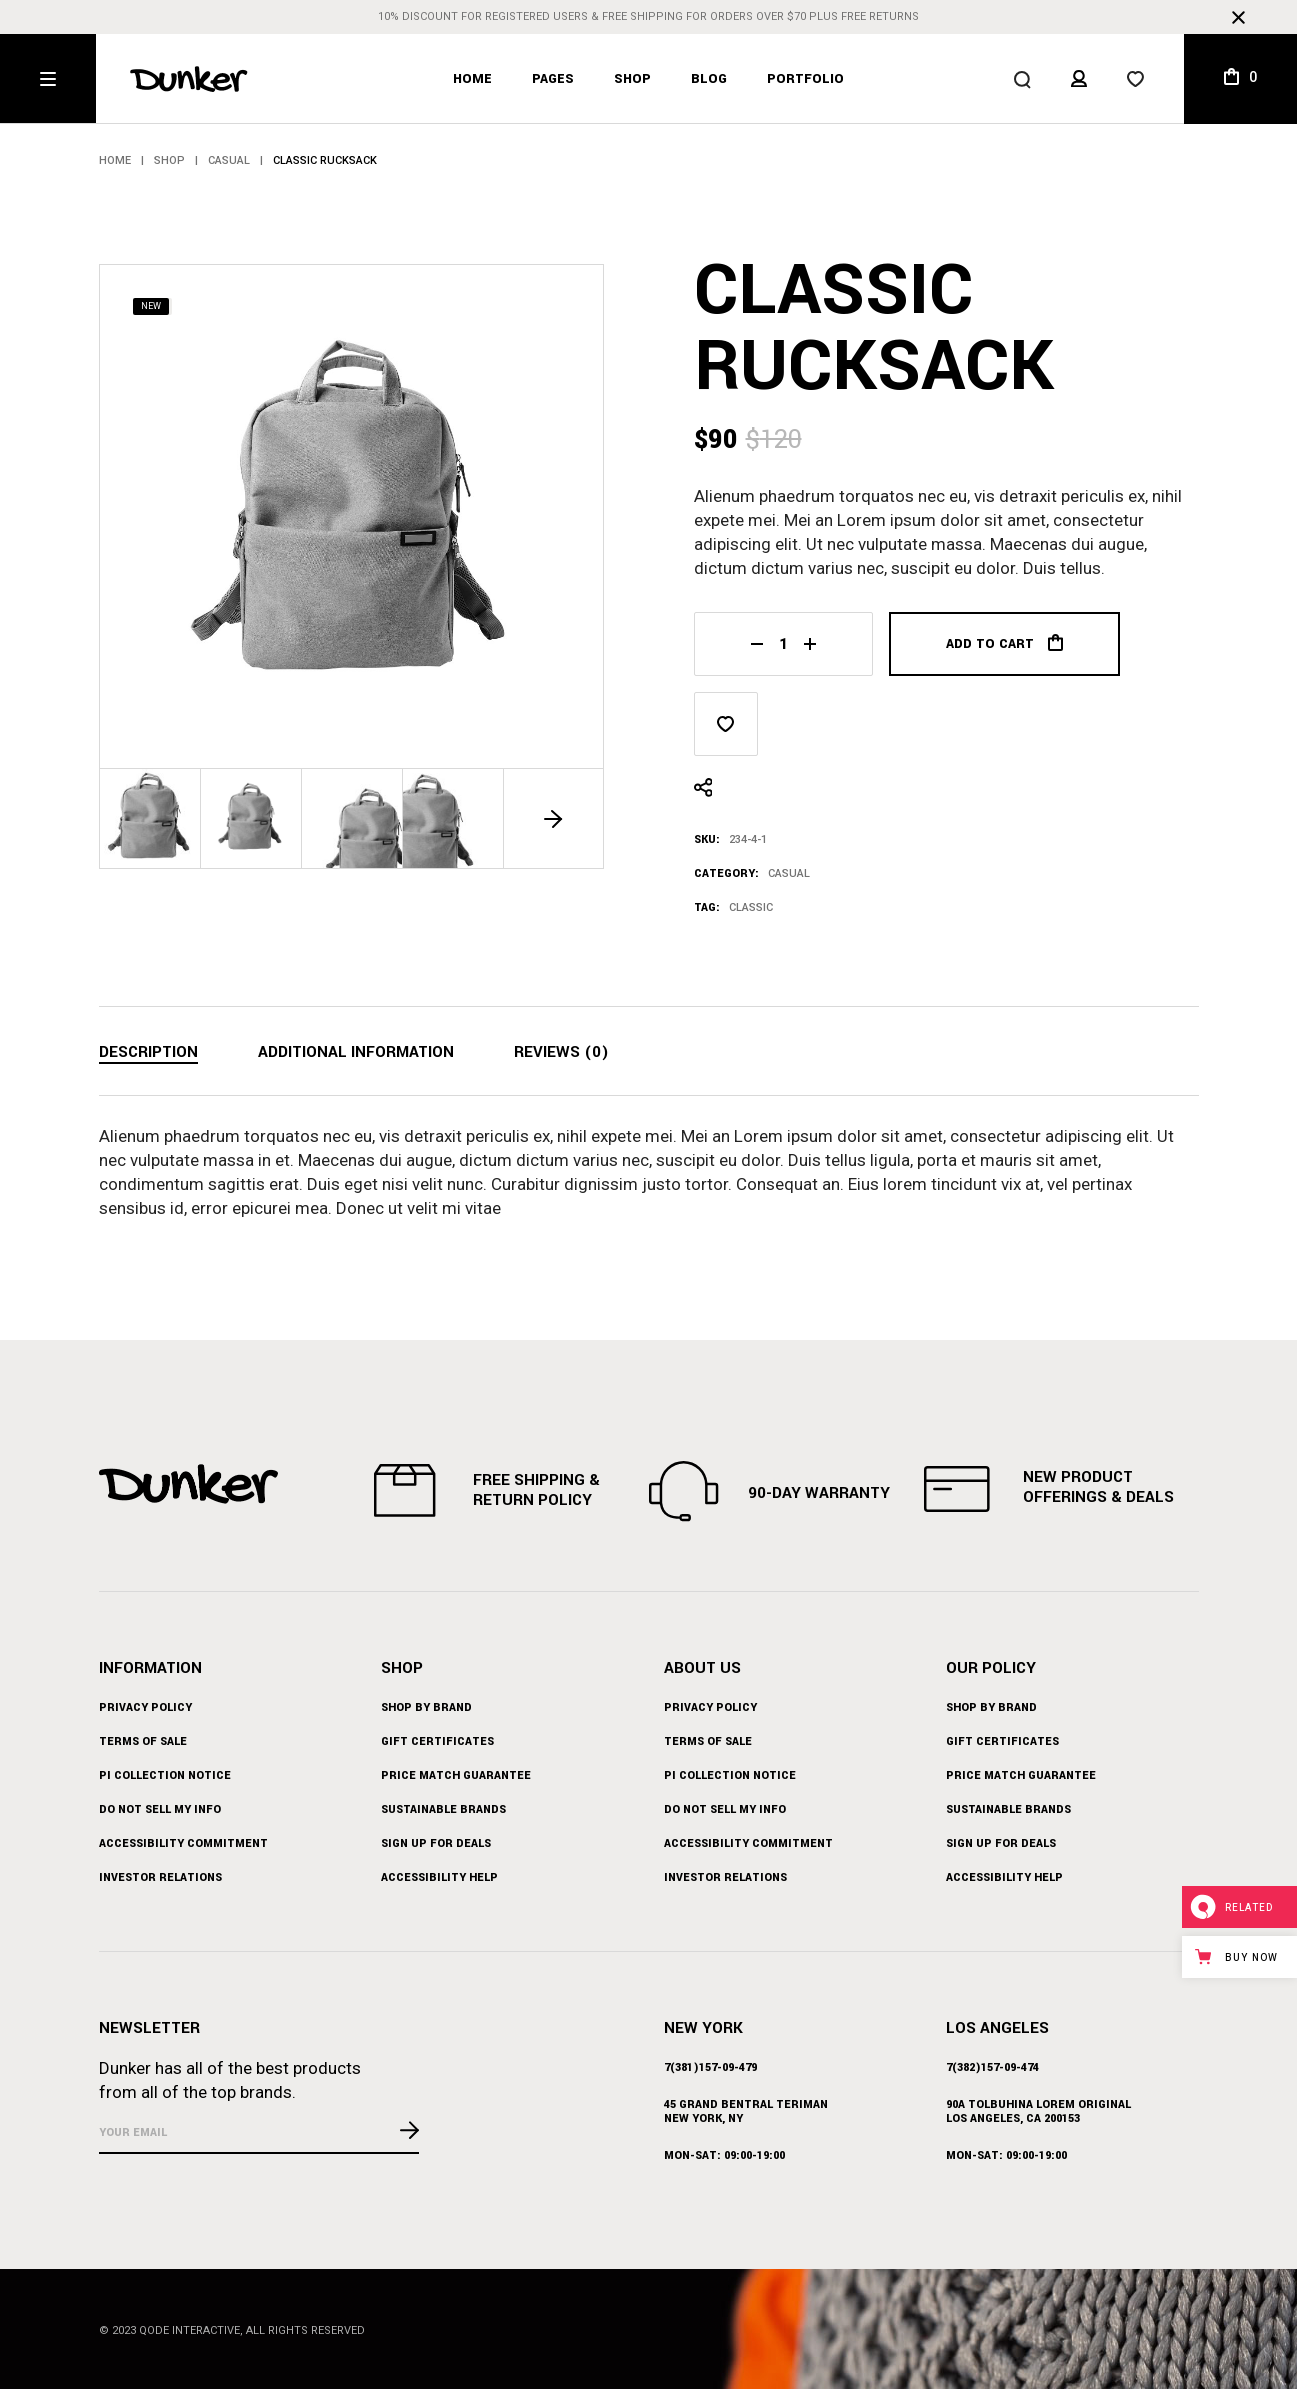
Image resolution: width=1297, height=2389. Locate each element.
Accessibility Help (439, 1877)
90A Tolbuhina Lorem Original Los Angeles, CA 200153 (1038, 2111)
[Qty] (783, 644)
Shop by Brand (426, 1707)
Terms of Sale (143, 1741)
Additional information (356, 1052)
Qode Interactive (189, 2330)
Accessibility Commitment (183, 1843)
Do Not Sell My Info (160, 1809)
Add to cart (1004, 643)
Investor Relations (160, 1877)
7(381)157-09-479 (710, 2067)
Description (148, 1052)
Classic (751, 907)
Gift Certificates (437, 1741)
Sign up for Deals (436, 1843)
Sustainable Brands (443, 1809)
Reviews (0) (561, 1052)
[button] (553, 818)
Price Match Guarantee (456, 1775)
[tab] (148, 1053)
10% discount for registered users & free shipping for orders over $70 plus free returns (648, 16)
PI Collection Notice (165, 1775)
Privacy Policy (145, 1707)
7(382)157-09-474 (992, 2067)
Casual (789, 873)
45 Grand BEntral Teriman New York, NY (746, 2111)
